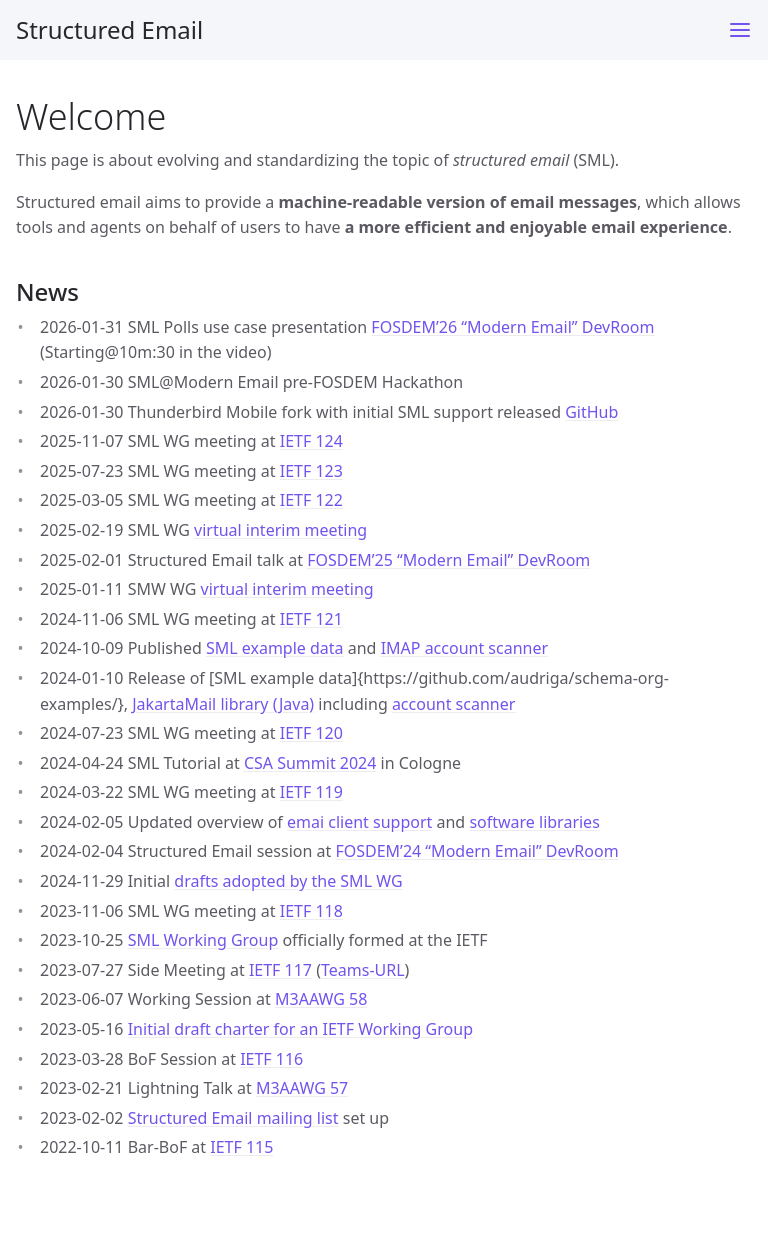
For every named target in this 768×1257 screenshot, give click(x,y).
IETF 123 (311, 471)
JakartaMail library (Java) (223, 704)
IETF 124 (311, 441)
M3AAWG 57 (302, 1088)
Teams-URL (363, 970)
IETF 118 (311, 911)
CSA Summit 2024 (310, 763)
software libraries (534, 822)
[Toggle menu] (740, 30)
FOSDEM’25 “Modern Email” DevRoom (448, 560)
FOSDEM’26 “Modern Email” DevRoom (512, 327)
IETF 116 (271, 1059)
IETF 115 (241, 1147)
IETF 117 (280, 970)
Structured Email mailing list (233, 1118)
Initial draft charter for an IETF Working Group (300, 1029)
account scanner (453, 704)
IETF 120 (311, 733)
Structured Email (109, 29)
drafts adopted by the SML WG (288, 881)
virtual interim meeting (280, 530)
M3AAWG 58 (321, 999)
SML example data (275, 648)
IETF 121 (311, 619)
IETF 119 (311, 792)
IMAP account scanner (464, 648)
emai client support (359, 822)
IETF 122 (311, 500)
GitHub (591, 412)
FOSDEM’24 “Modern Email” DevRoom (476, 851)
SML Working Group (203, 940)
